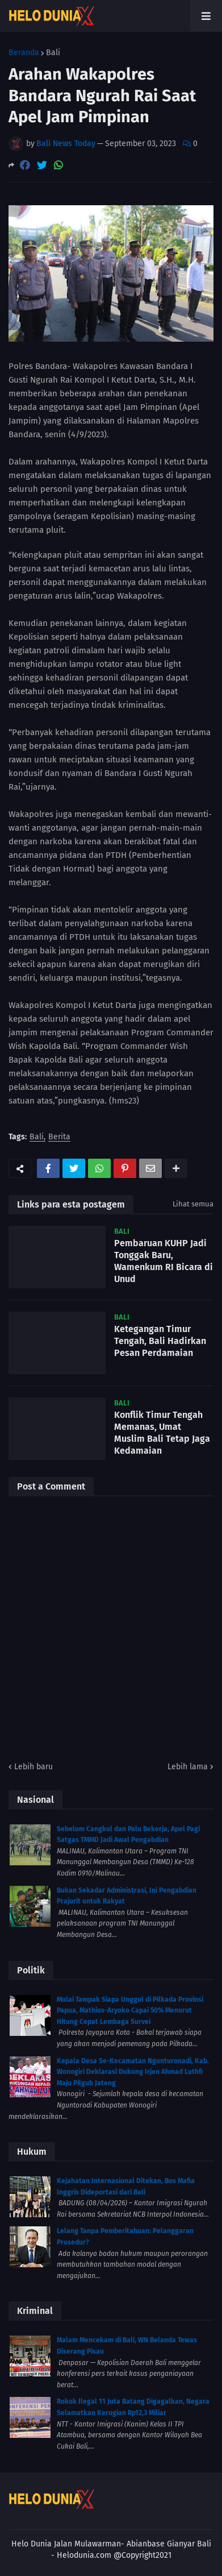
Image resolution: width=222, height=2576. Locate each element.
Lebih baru (33, 1767)
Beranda (24, 53)
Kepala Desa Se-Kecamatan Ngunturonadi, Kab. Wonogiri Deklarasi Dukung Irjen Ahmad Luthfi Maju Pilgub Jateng (133, 2072)
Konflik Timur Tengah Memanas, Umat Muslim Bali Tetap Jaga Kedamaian (162, 1432)
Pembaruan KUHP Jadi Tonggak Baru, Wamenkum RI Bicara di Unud (163, 1261)
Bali (53, 53)
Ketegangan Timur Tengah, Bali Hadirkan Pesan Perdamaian (160, 1341)
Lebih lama (187, 1767)
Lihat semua (193, 1204)
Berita (59, 1137)
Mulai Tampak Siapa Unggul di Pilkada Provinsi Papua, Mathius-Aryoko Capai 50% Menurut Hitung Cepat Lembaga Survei (130, 2011)
